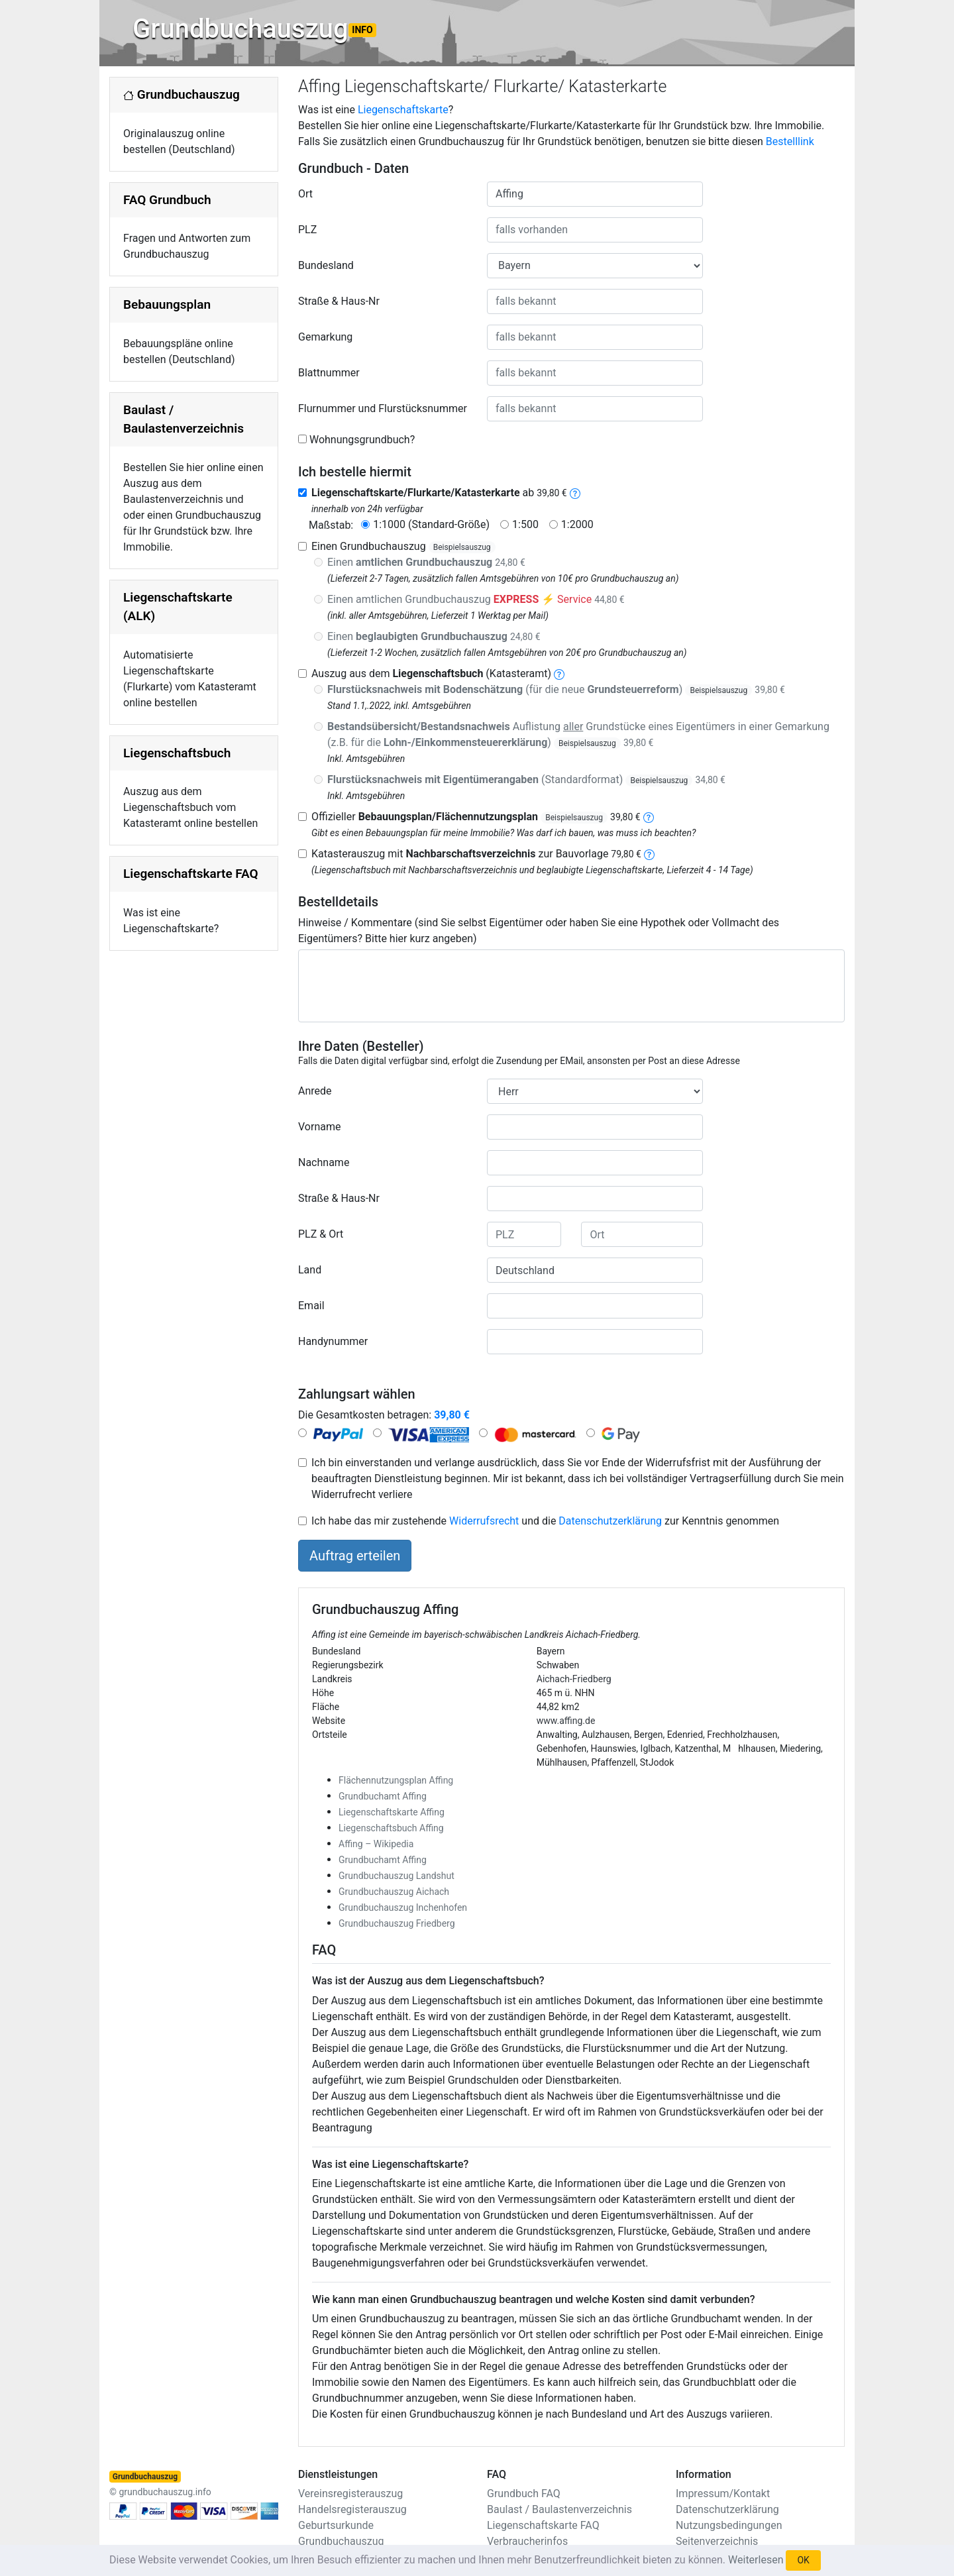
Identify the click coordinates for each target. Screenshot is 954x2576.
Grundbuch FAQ (523, 2493)
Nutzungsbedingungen (729, 2525)
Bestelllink (790, 141)
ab (439, 492)
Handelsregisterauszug (352, 2509)
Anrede (315, 1091)
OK (803, 2560)
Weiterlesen (755, 2559)
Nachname (323, 1162)
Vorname (319, 1126)
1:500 (525, 524)
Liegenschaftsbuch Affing (391, 1828)
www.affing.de (566, 1720)
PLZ (307, 229)
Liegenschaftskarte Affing (392, 1812)
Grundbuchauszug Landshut (396, 1875)
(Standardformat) (526, 779)
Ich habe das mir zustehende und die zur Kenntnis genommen (545, 1521)
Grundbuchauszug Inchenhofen (403, 1907)
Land (309, 1269)
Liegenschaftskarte (403, 109)
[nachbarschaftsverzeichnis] (649, 853)
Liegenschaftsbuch (177, 753)
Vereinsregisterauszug (350, 2493)
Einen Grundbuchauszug (403, 546)
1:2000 (577, 524)
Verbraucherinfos (527, 2541)
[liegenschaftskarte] (575, 492)
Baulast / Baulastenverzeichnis (559, 2509)
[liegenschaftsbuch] (559, 673)
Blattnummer (329, 372)
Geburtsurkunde (336, 2525)
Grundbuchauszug (254, 28)
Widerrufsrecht (484, 1521)
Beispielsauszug (462, 547)
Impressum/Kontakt (723, 2493)
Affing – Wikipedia (376, 1844)
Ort (305, 194)
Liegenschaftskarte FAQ (190, 873)
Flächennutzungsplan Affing (396, 1780)
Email (311, 1305)
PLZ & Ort (320, 1234)
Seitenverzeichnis (717, 2541)
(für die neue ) (556, 689)
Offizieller (476, 816)
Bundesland (326, 265)
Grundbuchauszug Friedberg (397, 1923)
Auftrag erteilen (354, 1556)
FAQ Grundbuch (167, 199)
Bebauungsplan (167, 304)
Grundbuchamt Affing (383, 1796)
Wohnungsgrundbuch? (362, 439)
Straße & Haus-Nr (339, 301)
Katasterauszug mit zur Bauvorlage (476, 853)
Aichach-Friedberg (574, 1679)
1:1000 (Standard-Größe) (431, 524)
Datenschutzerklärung (610, 1521)
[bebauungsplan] (648, 816)
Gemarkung (325, 337)
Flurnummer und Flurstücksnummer (382, 408)
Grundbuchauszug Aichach (394, 1891)
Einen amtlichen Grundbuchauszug (476, 599)
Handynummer (333, 1341)
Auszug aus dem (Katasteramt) (431, 673)
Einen (426, 562)
